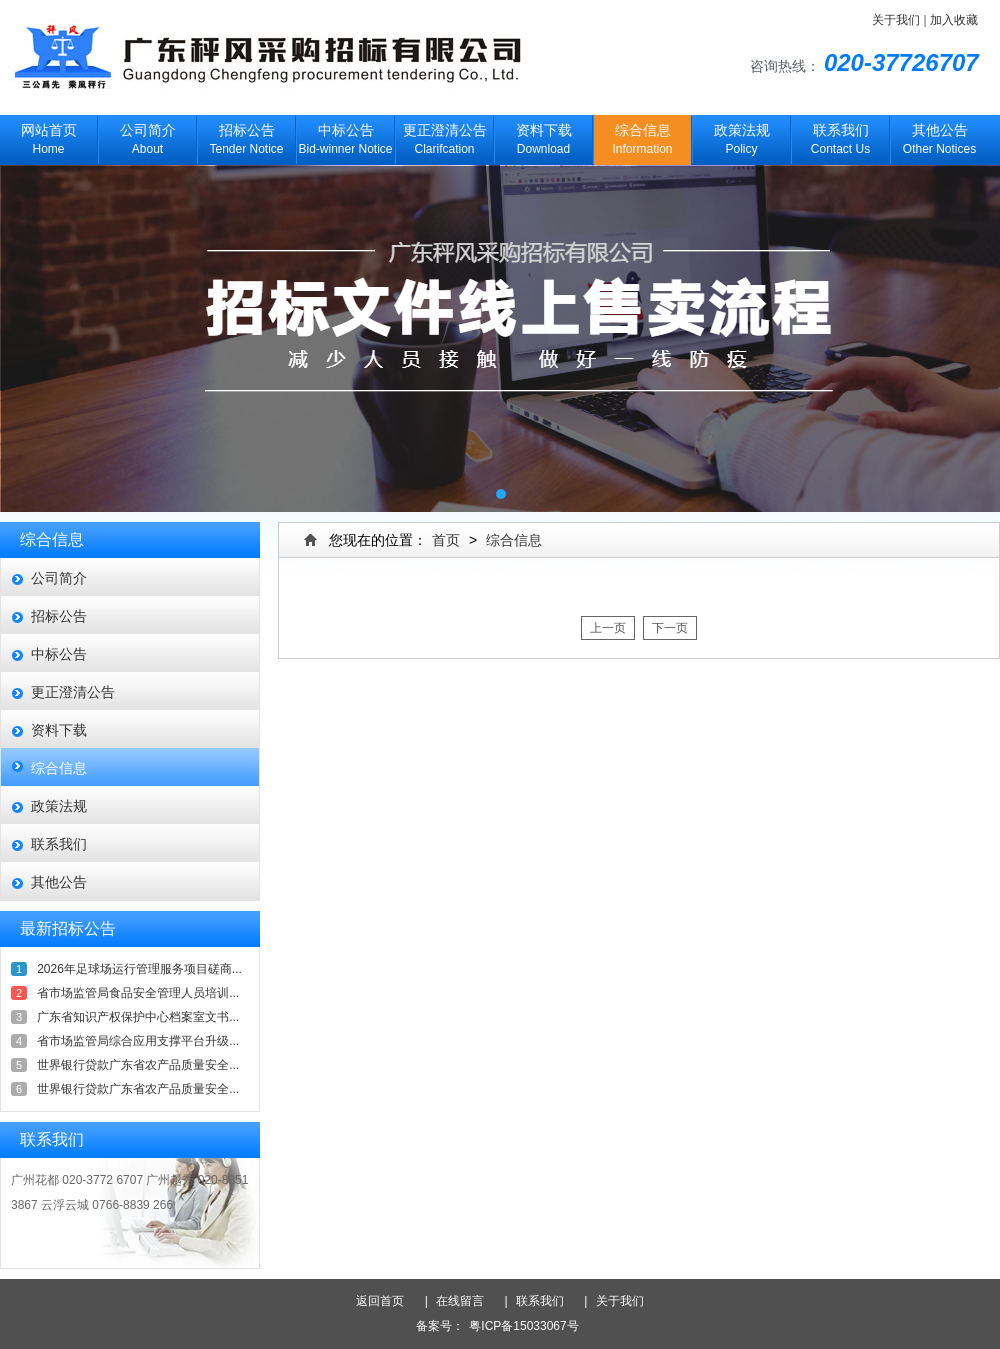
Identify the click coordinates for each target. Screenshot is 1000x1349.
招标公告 (59, 616)
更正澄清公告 (73, 692)
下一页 (670, 628)
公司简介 (59, 578)
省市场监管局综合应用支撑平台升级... (138, 1041)
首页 (446, 540)
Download (543, 135)
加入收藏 (954, 20)
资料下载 (59, 730)
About (147, 135)
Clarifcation (444, 135)
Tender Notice (246, 135)
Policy (741, 135)
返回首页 (387, 1301)
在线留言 (466, 1301)
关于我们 (896, 20)
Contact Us (840, 135)
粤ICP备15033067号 (523, 1326)
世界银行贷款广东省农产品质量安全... (138, 1065)
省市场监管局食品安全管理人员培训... (138, 993)
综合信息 (59, 768)
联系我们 (59, 844)
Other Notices (939, 135)
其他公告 (59, 882)
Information (642, 135)
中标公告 (59, 654)
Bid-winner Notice (345, 135)
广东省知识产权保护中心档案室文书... (138, 1017)
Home (48, 135)
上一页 (608, 628)
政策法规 (59, 806)
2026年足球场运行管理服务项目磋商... (139, 969)
